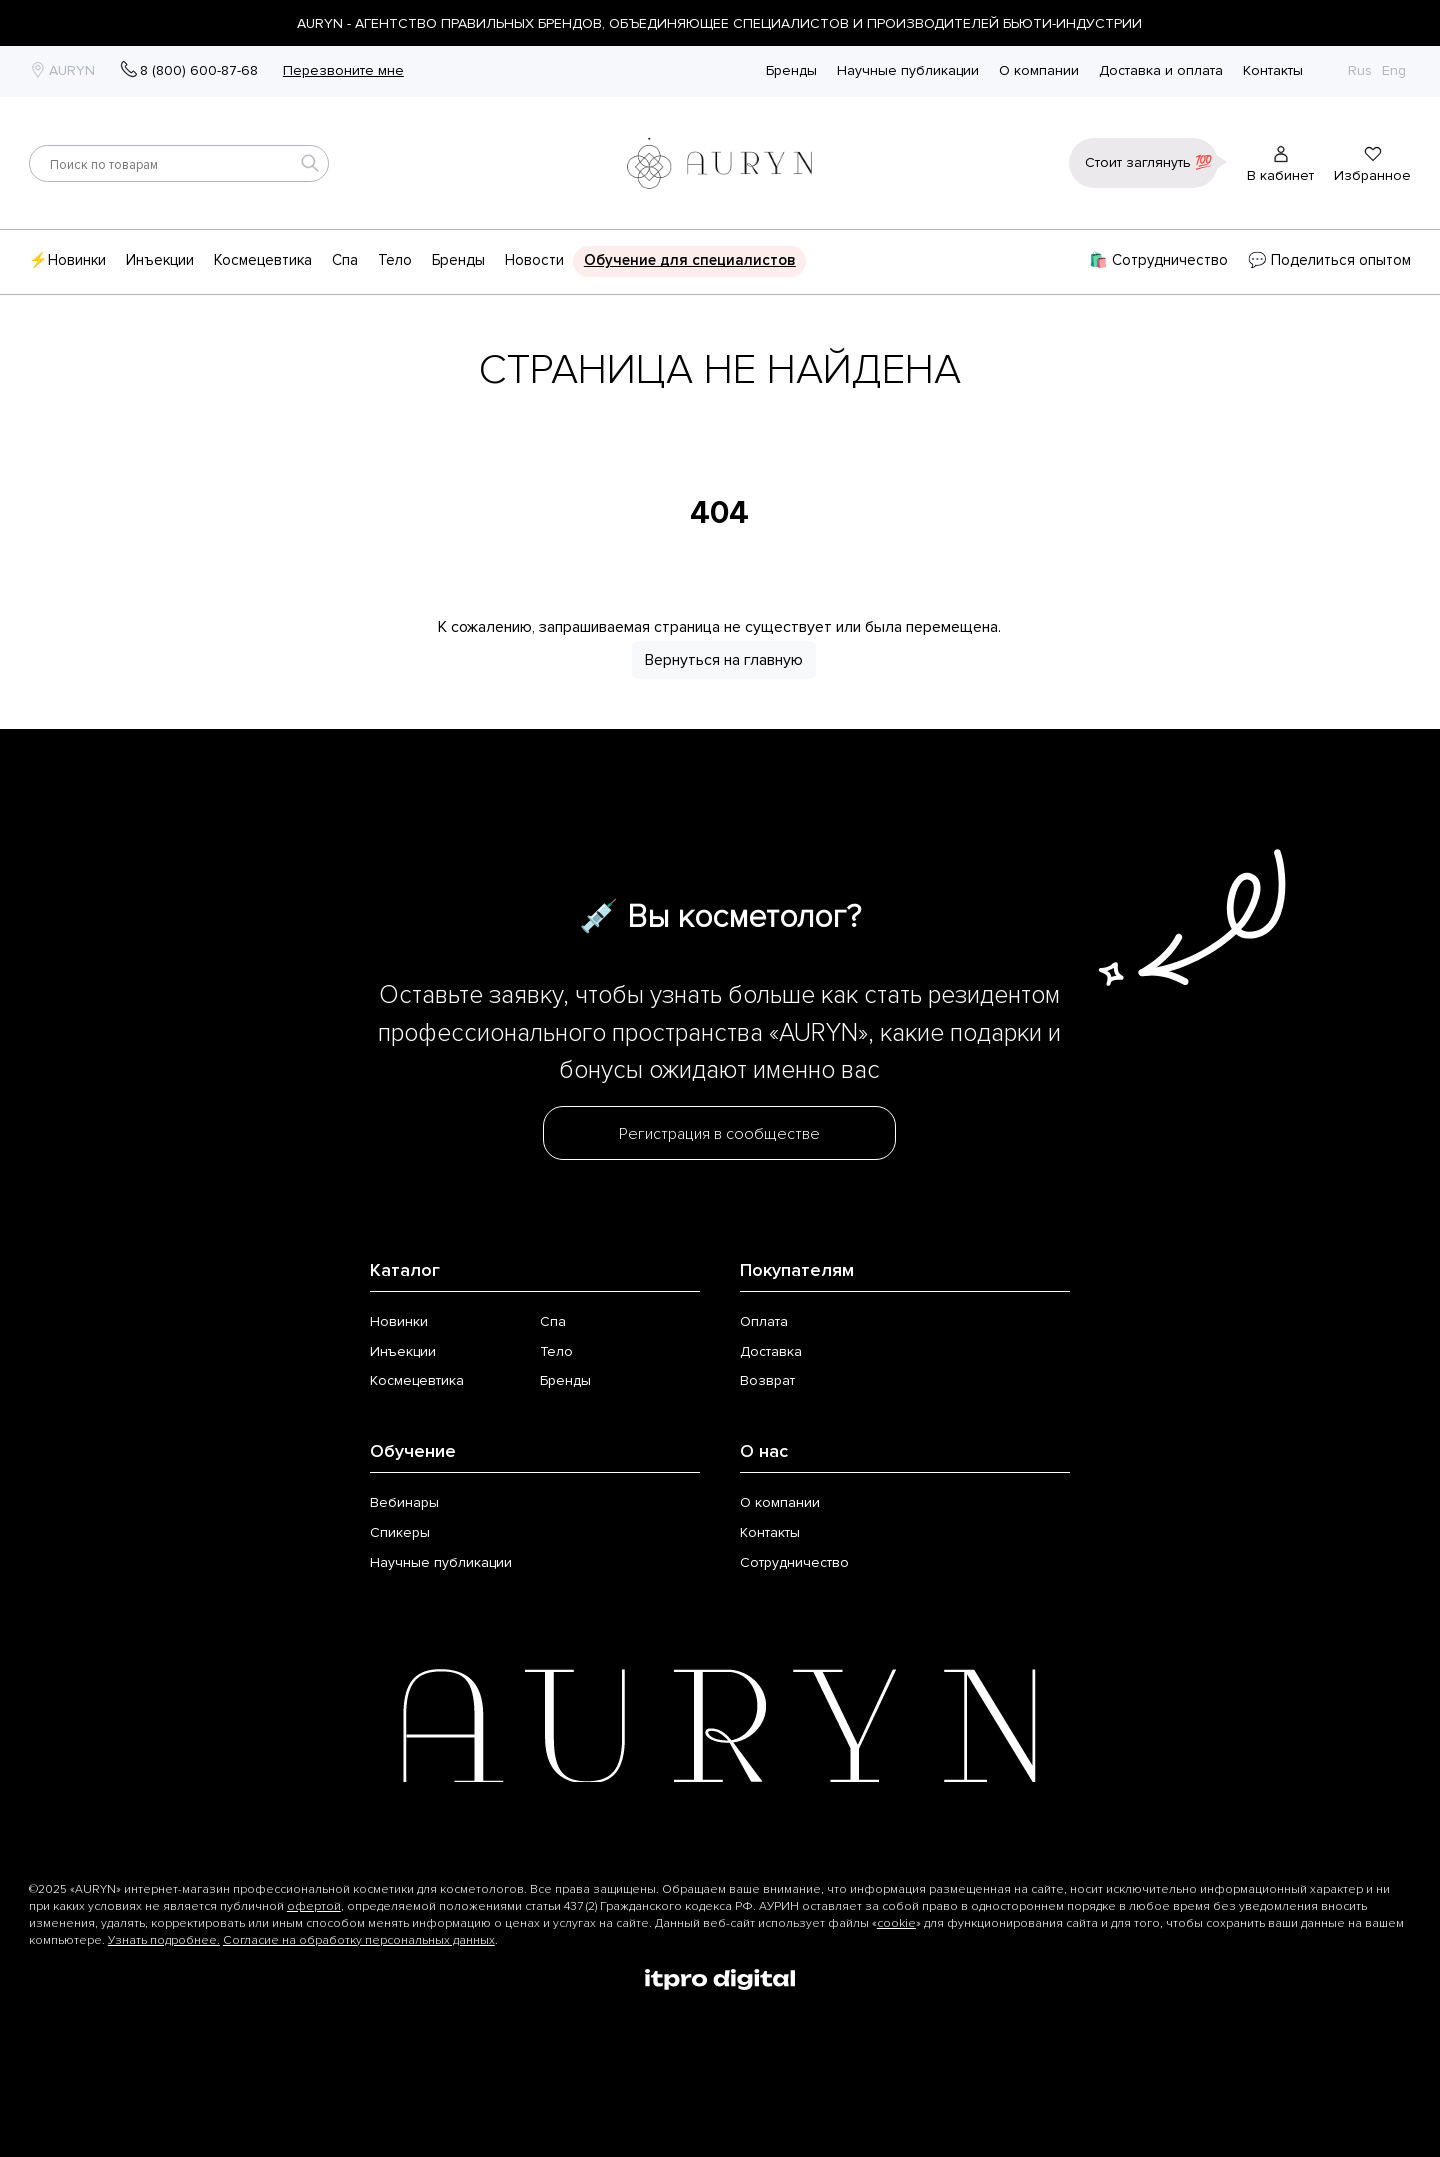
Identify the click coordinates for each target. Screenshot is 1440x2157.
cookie (896, 1923)
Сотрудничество (794, 1562)
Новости (534, 260)
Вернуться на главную (724, 660)
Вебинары (404, 1502)
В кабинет (1280, 175)
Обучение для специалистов (690, 260)
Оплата (764, 1321)
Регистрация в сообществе (719, 1134)
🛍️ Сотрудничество (1158, 260)
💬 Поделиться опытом (1329, 260)
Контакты (1273, 71)
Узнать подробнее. (164, 1940)
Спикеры (400, 1532)
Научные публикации (908, 71)
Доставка (771, 1351)
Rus (1360, 70)
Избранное (1372, 175)
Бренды (791, 71)
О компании (1039, 71)
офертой (314, 1906)
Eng (1394, 70)
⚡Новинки (67, 260)
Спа (345, 260)
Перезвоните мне (343, 70)
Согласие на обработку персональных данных (359, 1940)
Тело (395, 260)
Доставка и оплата (1161, 71)
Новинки (399, 1321)
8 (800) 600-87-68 (199, 70)
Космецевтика (263, 260)
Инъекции (160, 260)
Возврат (767, 1380)
